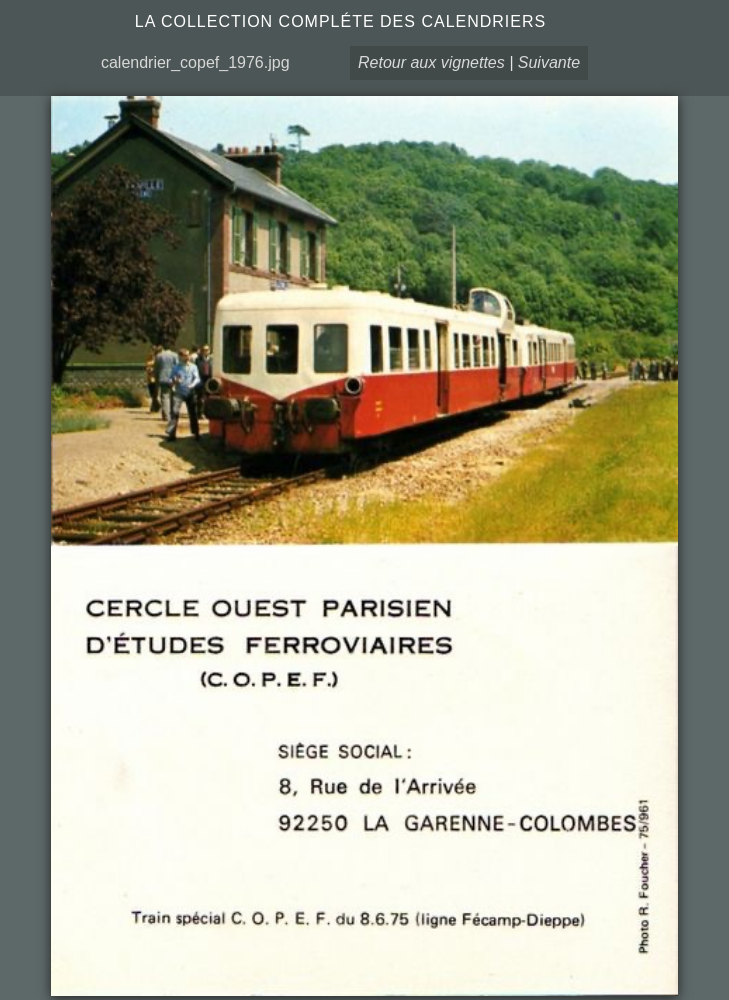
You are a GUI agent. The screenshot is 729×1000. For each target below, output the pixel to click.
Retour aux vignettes (431, 62)
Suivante (549, 62)
